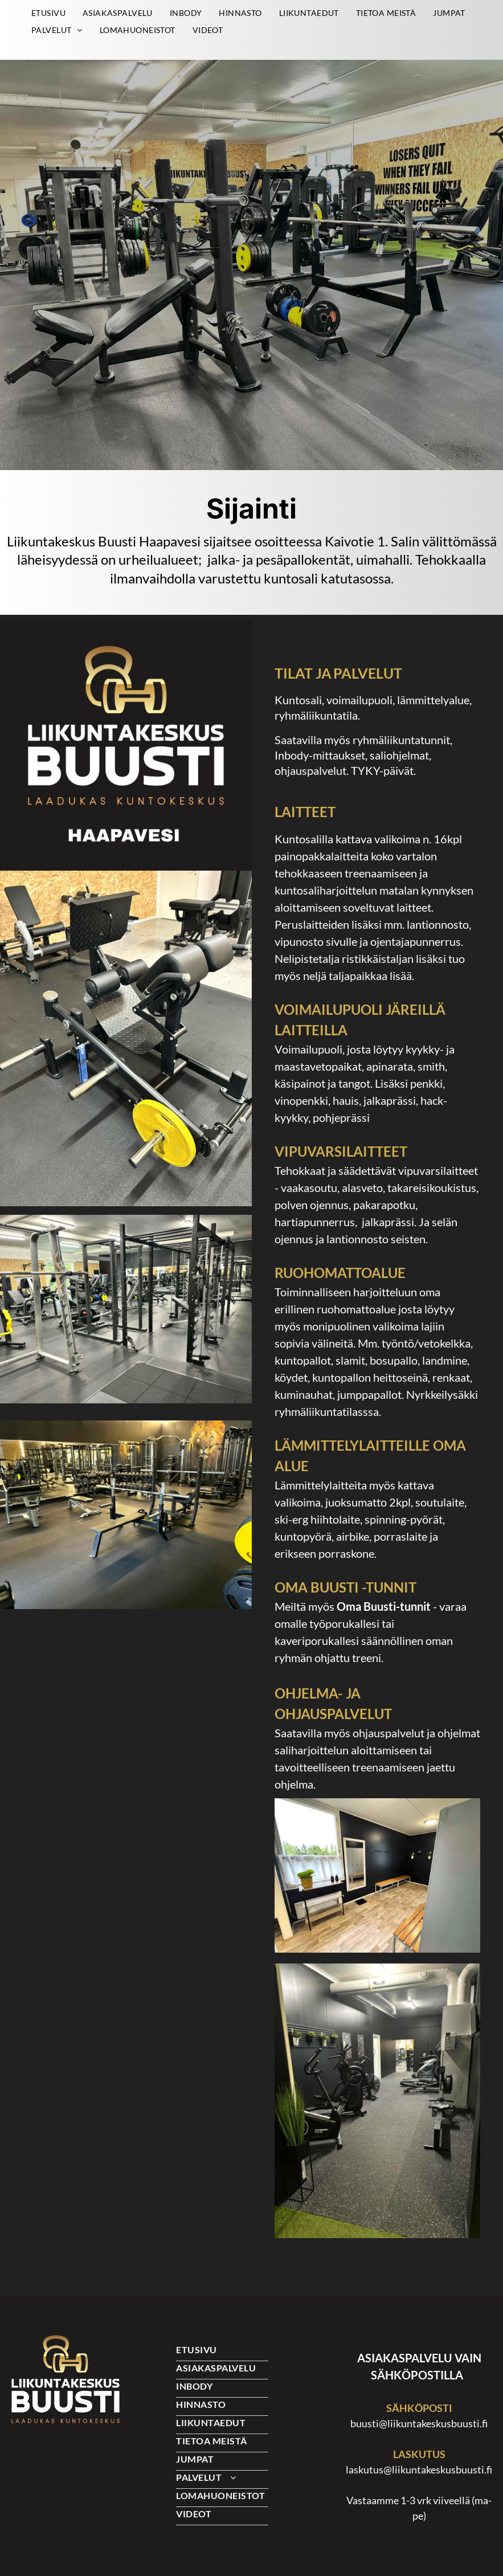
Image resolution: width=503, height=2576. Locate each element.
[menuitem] (48, 13)
